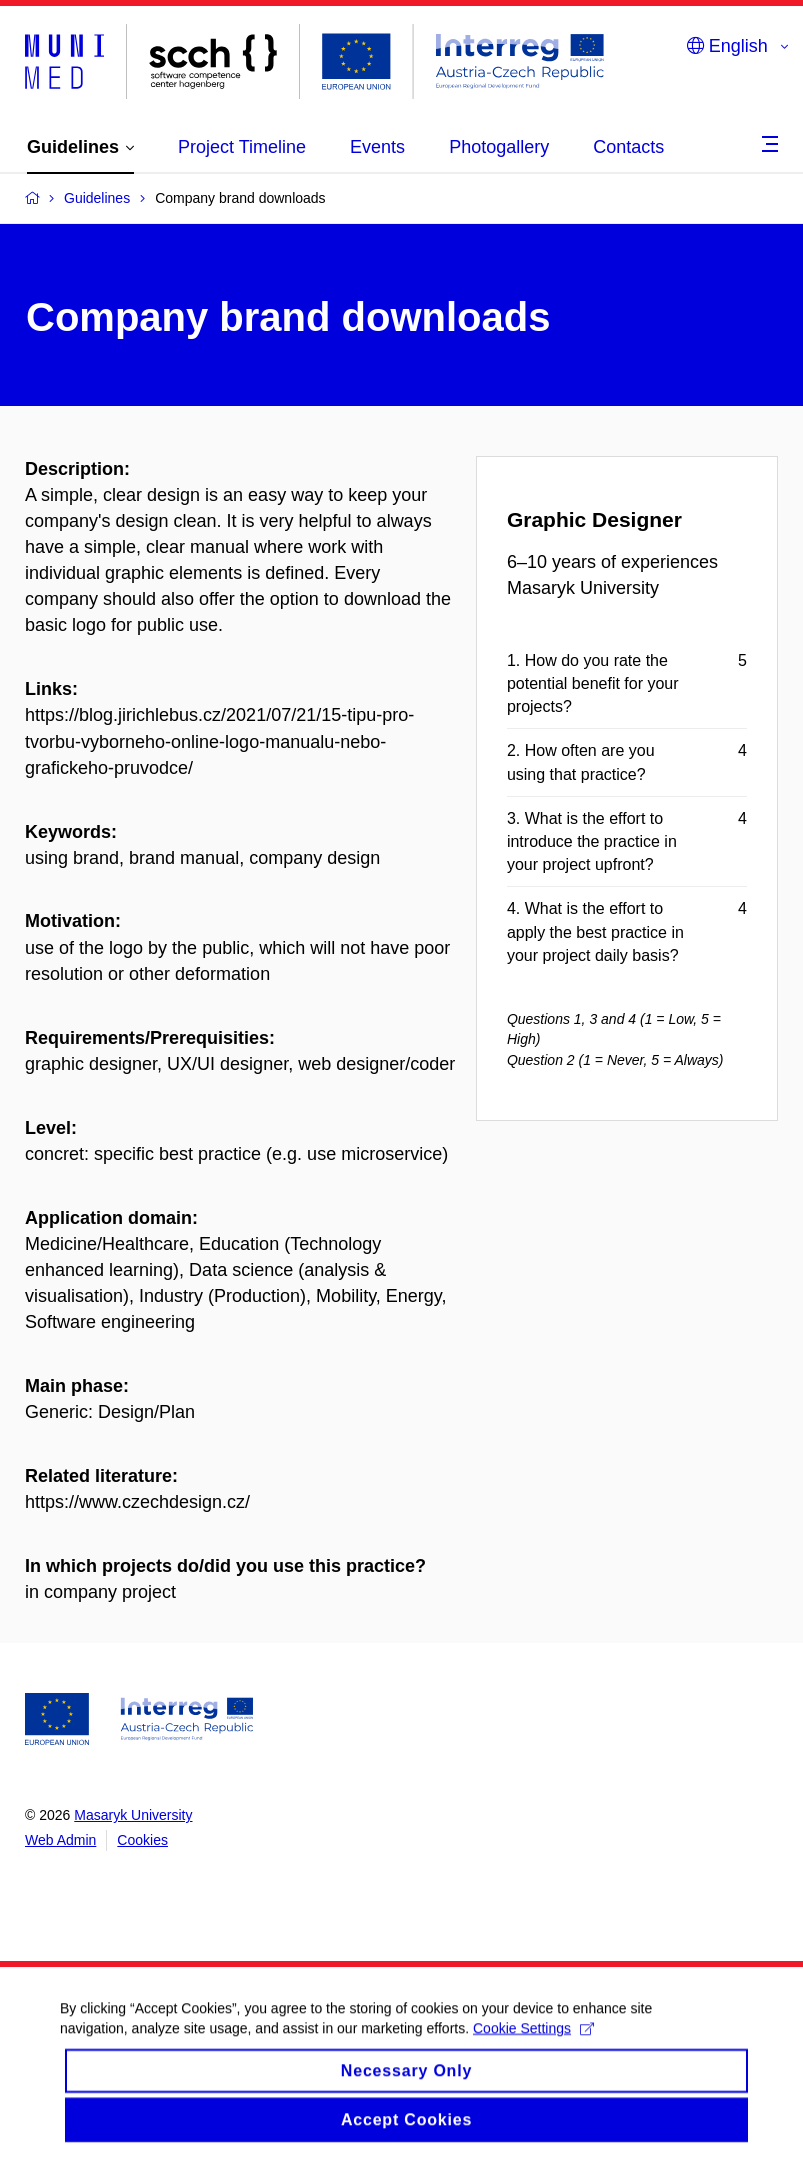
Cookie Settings (533, 2044)
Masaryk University (133, 1815)
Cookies (142, 1840)
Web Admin (60, 1840)
